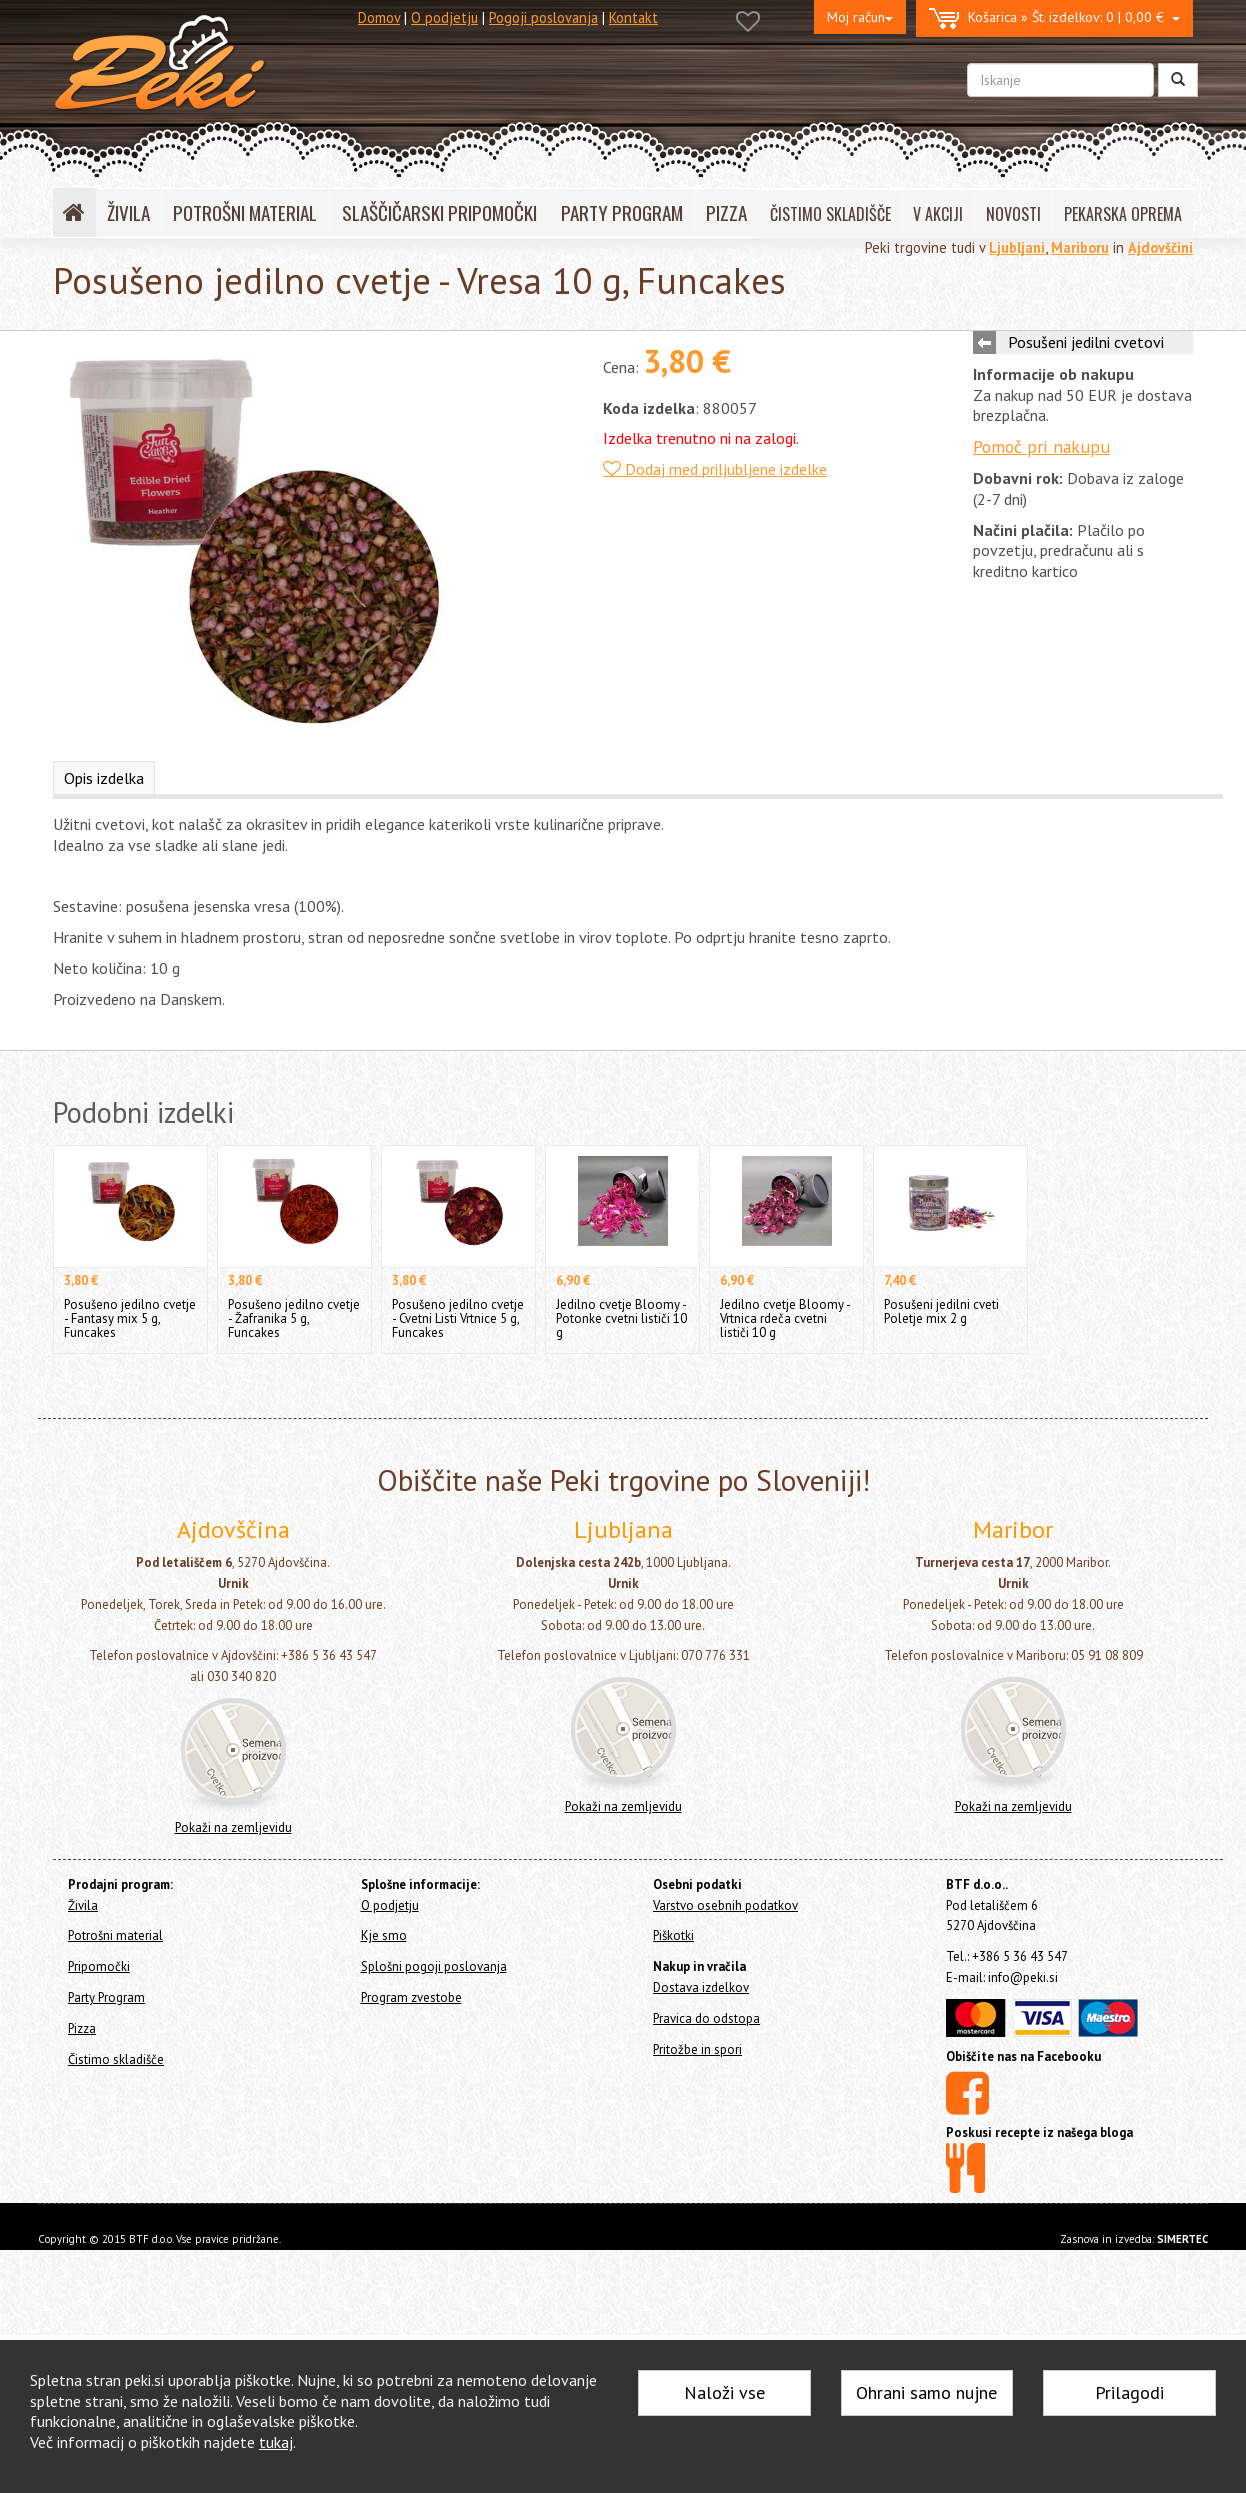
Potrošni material (115, 1935)
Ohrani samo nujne (926, 2392)
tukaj (276, 2442)
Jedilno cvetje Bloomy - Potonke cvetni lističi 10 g (621, 1318)
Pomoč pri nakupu (1041, 446)
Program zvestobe (411, 1997)
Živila (83, 1905)
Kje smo (384, 1935)
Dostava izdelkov (701, 1987)
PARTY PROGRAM (622, 212)
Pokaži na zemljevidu (233, 1827)
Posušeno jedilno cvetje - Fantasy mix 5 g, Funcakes (130, 1318)
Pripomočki (99, 1966)
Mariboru (1080, 247)
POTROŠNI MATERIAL (245, 212)
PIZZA (726, 212)
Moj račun (860, 17)
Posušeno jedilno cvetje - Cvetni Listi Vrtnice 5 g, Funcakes (458, 1318)
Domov (379, 17)
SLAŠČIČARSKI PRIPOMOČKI (439, 212)
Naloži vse (724, 2392)
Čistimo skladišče (116, 2059)
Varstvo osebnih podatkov (725, 1905)
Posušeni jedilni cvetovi (1086, 342)
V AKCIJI (938, 214)
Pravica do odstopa (706, 2018)
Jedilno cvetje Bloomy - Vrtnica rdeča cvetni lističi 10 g (785, 1318)
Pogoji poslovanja (543, 17)
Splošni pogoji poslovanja (434, 1966)
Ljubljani (1017, 247)
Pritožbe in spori (697, 2049)
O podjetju (444, 17)
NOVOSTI (1013, 214)
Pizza (82, 2028)
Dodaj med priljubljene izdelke (715, 469)
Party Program (106, 1997)
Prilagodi (1129, 2392)
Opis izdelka (104, 778)
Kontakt (633, 17)
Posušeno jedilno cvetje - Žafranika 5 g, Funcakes (294, 1318)
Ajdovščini (1160, 247)
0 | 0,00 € (1054, 18)
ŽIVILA (128, 212)
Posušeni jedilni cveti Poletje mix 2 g (941, 1311)
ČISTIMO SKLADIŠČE (830, 214)
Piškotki (673, 1935)
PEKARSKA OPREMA (1123, 214)
